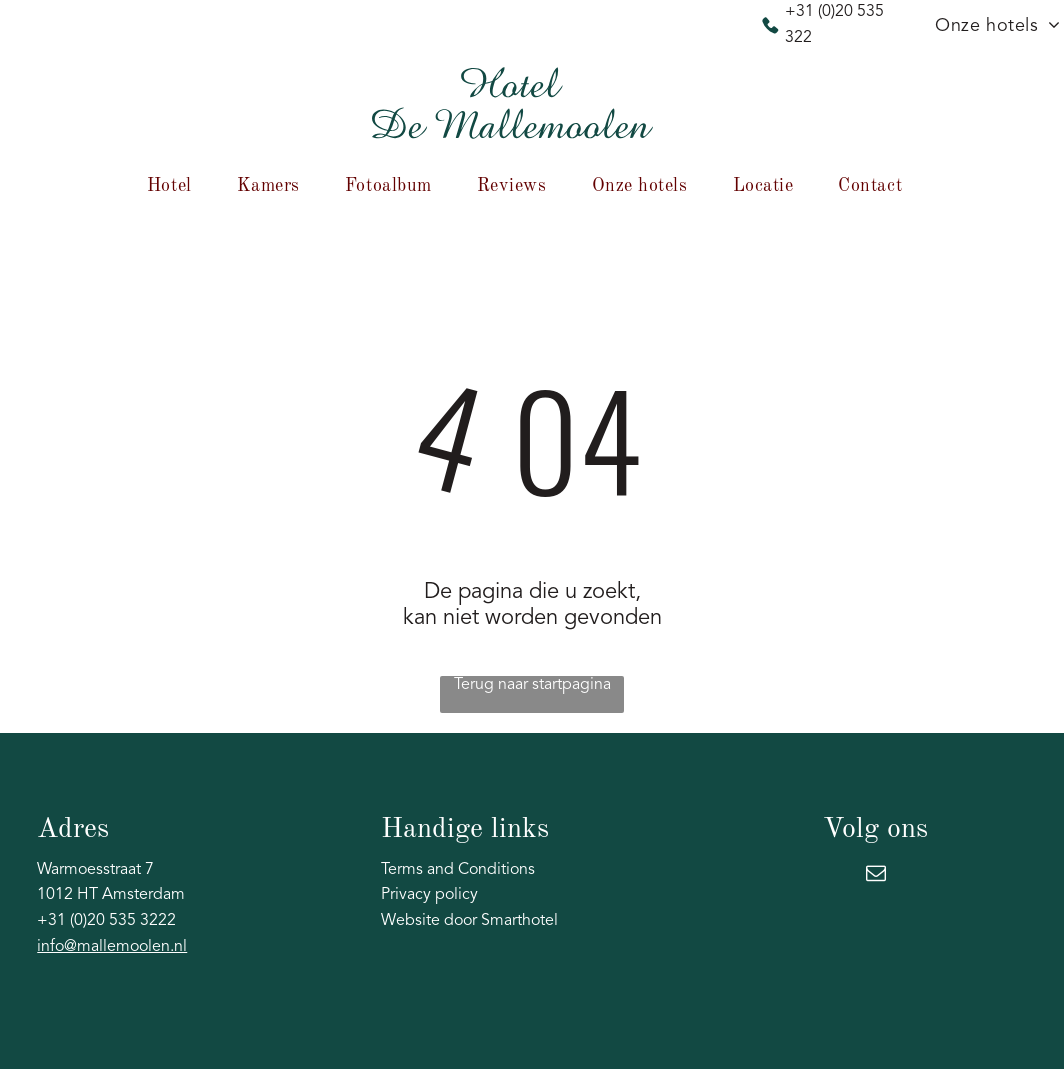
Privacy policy (429, 895)
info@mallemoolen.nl (112, 947)
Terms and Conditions (458, 870)
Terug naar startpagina (532, 685)
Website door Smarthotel (469, 921)
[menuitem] (177, 186)
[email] (876, 875)
